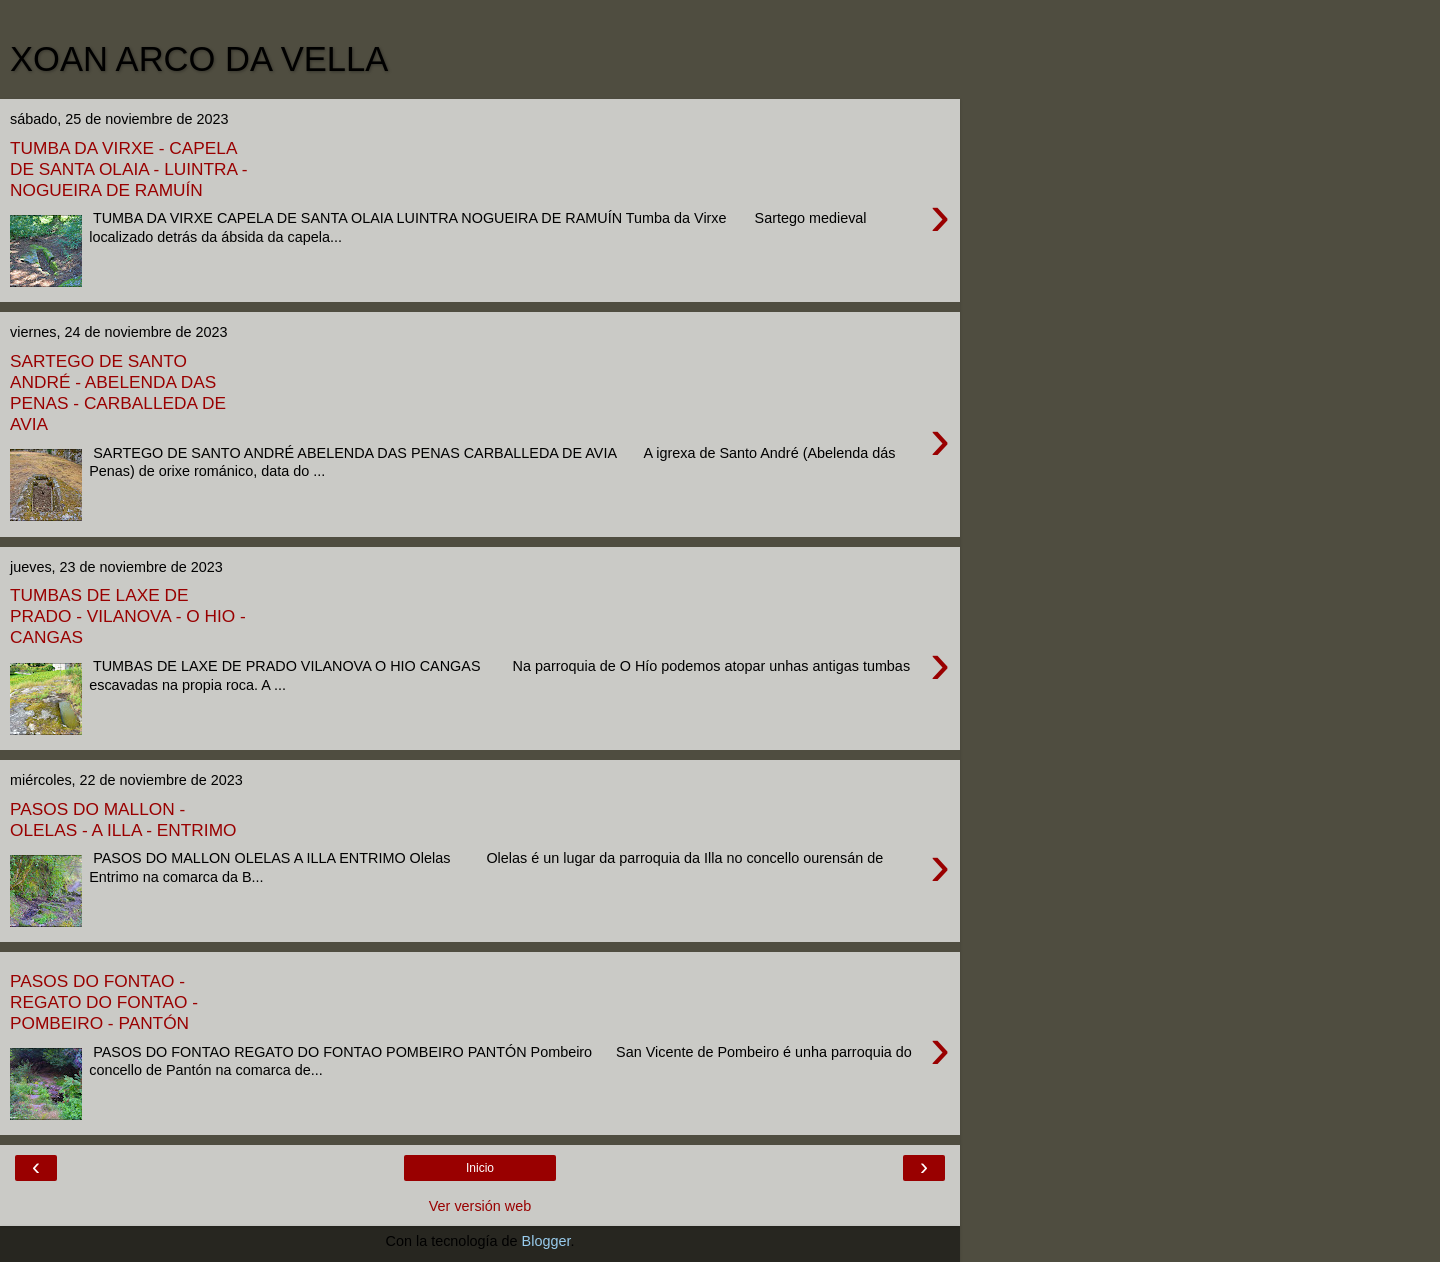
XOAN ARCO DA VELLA (199, 59)
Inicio (480, 1168)
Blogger (546, 1241)
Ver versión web (480, 1206)
